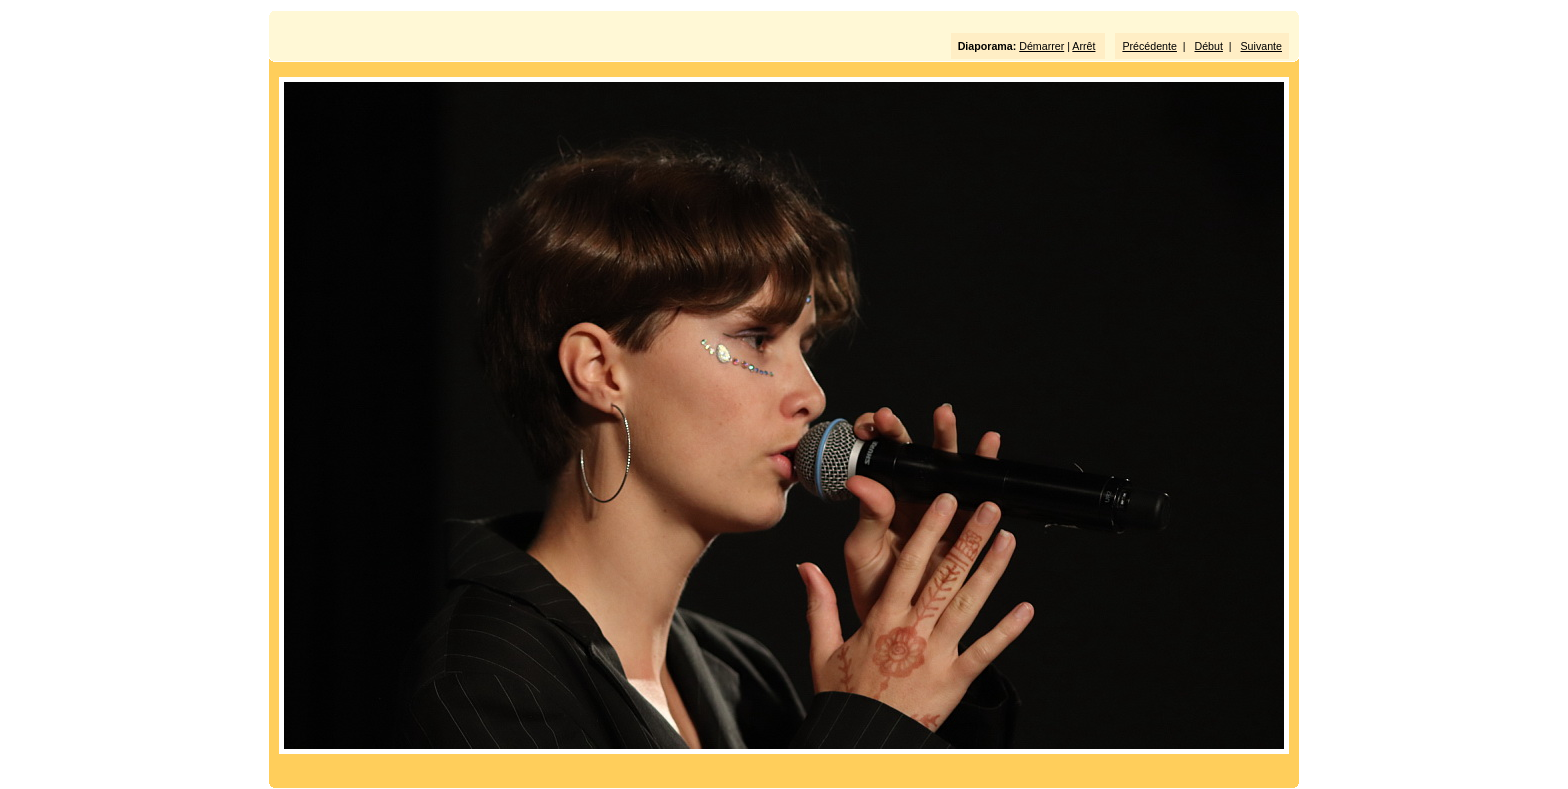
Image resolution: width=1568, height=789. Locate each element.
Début (1209, 46)
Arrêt (1083, 46)
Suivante (1261, 46)
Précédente (1149, 46)
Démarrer (1041, 46)
